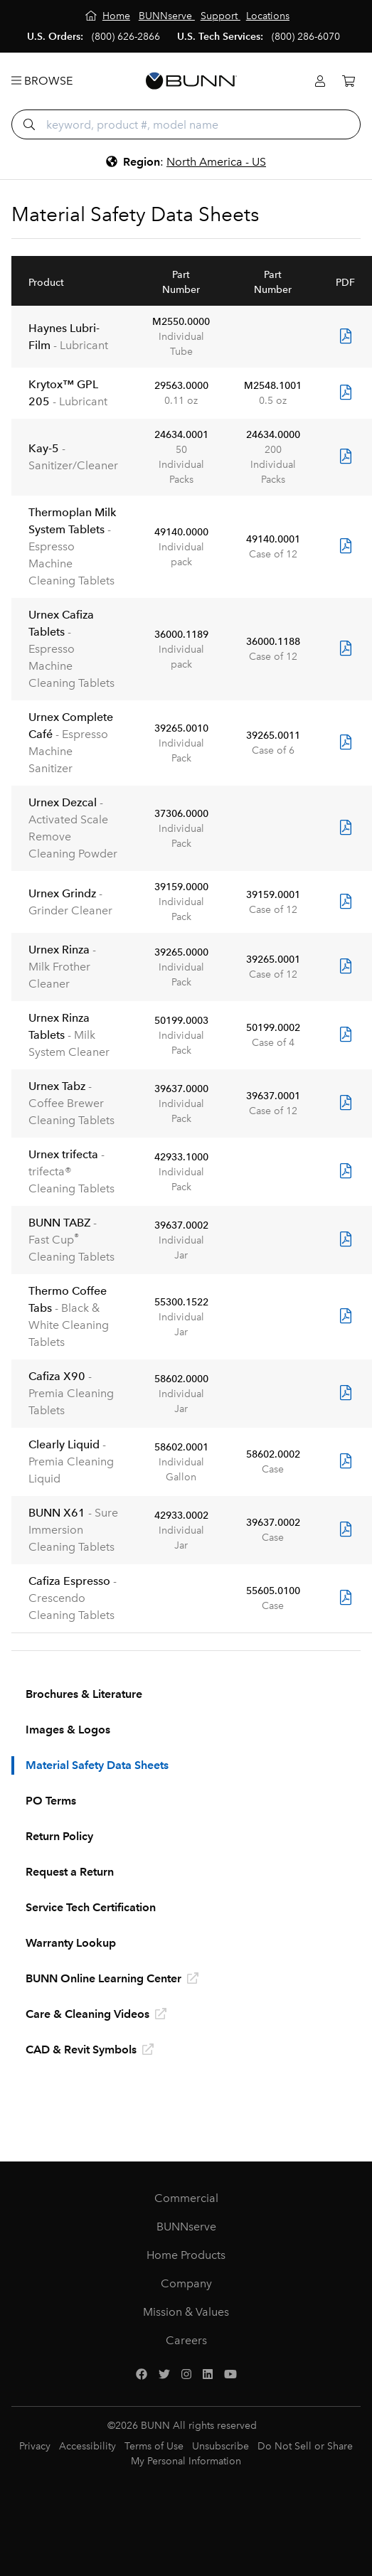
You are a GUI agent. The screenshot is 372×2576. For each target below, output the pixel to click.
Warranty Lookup (71, 1943)
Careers (186, 2340)
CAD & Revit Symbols (90, 2049)
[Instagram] (186, 2374)
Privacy (35, 2446)
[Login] (320, 81)
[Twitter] (164, 2374)
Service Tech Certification (91, 1907)
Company (186, 2283)
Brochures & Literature (84, 1694)
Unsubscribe (220, 2446)
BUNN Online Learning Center (112, 1978)
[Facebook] (141, 2374)
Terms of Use (154, 2446)
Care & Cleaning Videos (96, 2014)
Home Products (186, 2255)
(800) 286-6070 (306, 37)
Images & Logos (68, 1729)
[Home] (107, 16)
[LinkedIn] (208, 2374)
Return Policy (59, 1836)
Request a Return (70, 1871)
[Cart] (348, 81)
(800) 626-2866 (126, 37)
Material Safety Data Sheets (97, 1765)
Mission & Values (186, 2312)
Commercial (186, 2198)
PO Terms (51, 1800)
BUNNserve (186, 2226)
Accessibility (87, 2446)
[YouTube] (230, 2374)
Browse (42, 80)
